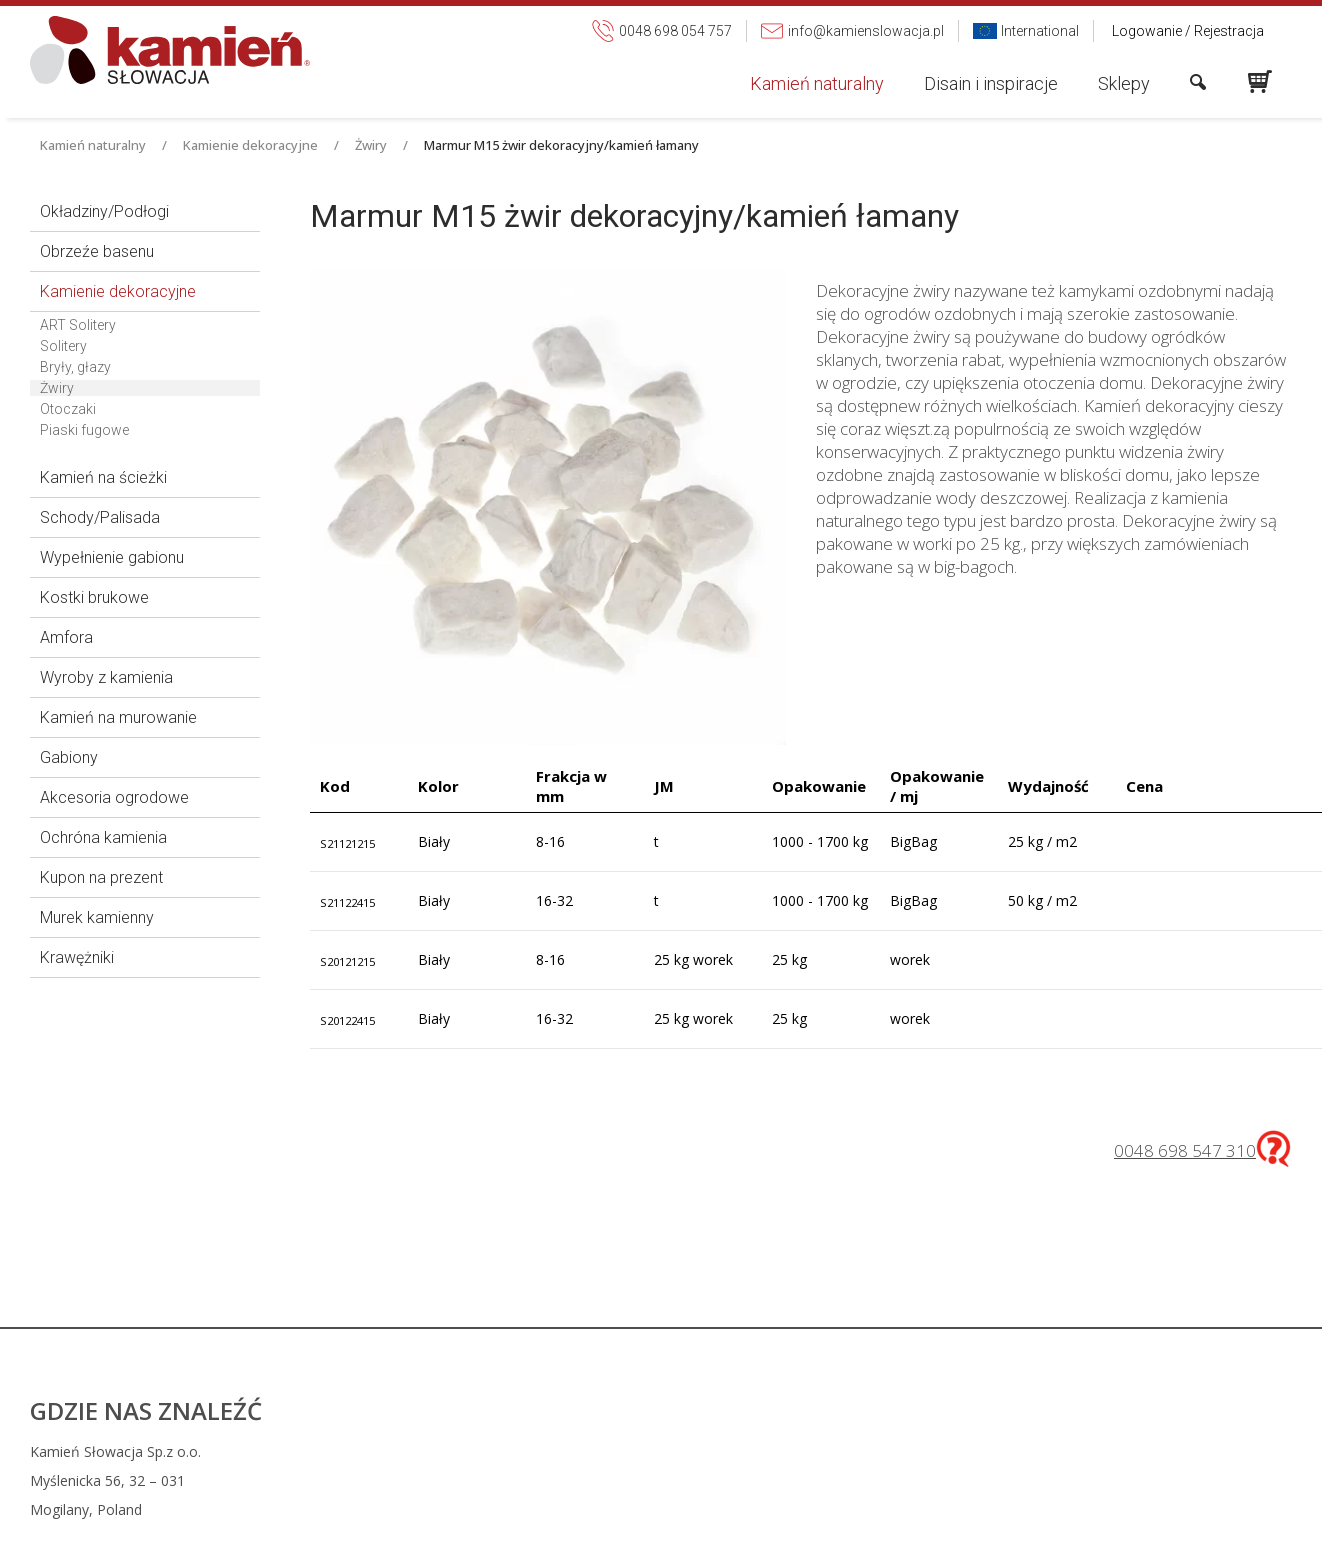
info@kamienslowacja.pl (801, 1480)
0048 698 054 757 (791, 1451)
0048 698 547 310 (1185, 1150)
